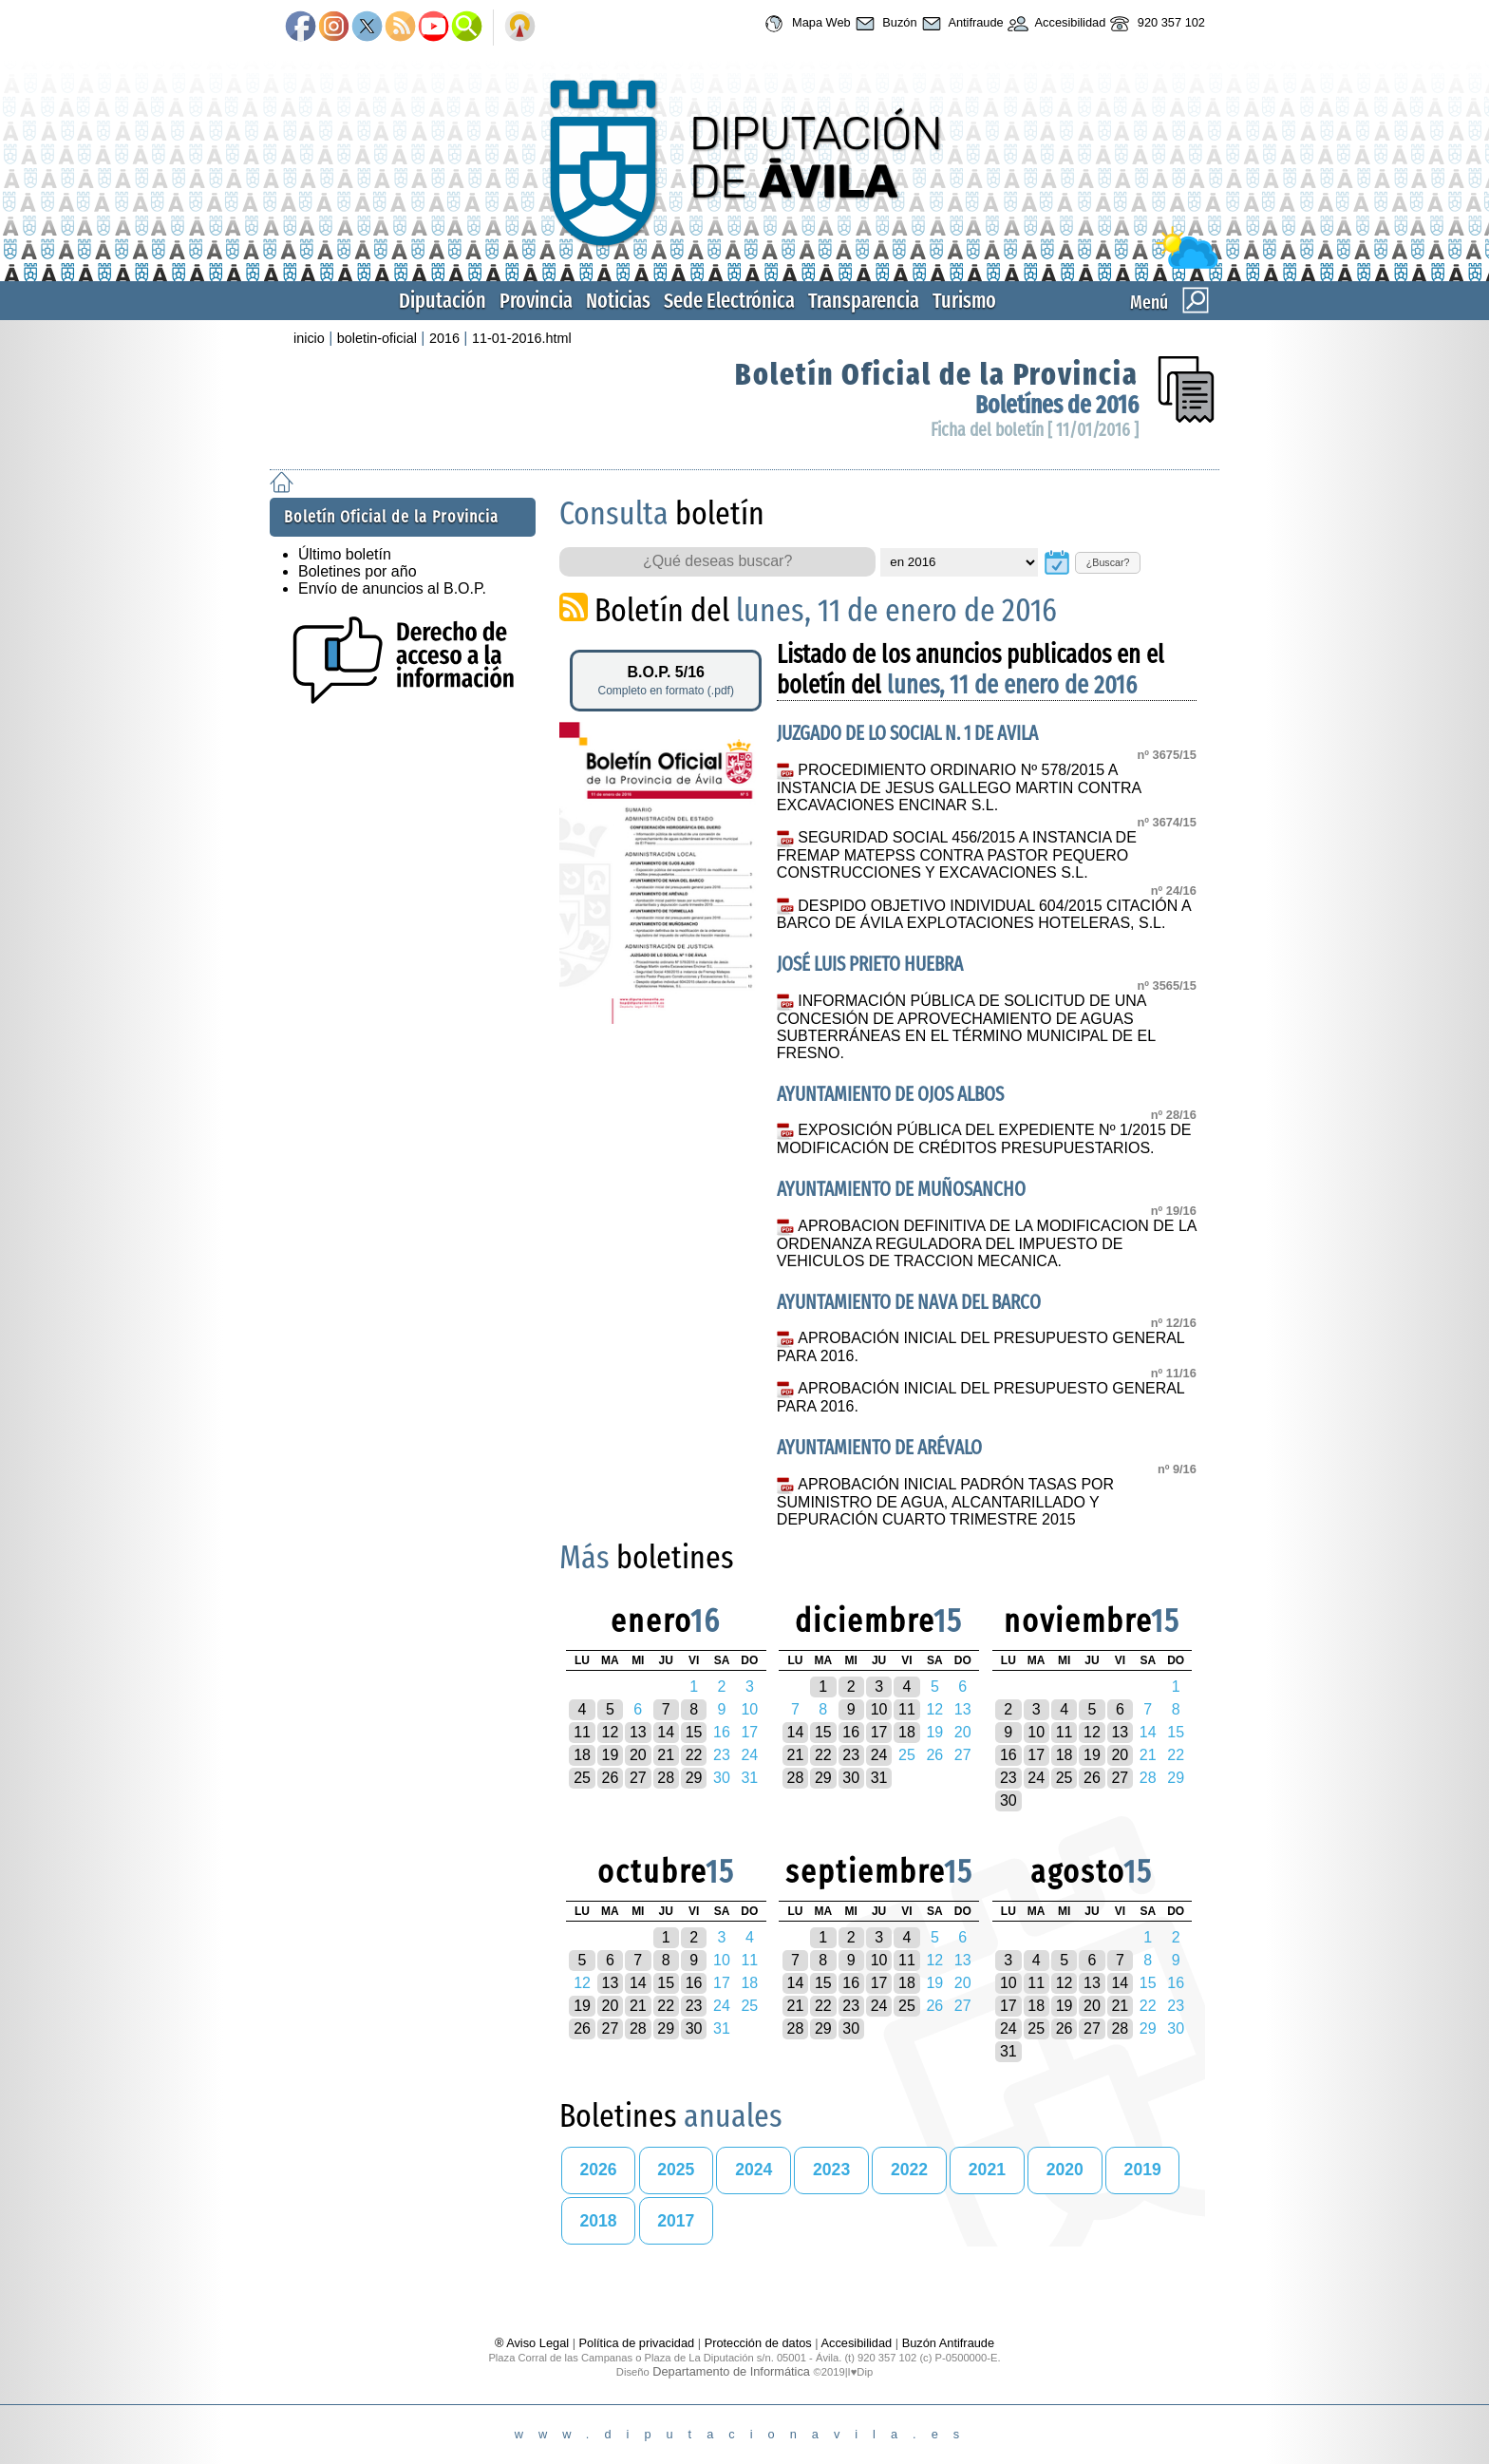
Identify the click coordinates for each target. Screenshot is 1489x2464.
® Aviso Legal (534, 2343)
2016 (444, 338)
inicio (309, 338)
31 (879, 1778)
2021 (987, 2169)
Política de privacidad (637, 2343)
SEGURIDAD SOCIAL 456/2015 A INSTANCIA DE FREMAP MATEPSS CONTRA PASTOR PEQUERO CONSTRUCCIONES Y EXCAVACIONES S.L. (957, 855)
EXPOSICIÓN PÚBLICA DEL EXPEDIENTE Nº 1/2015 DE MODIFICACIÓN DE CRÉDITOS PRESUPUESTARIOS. (984, 1139)
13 (638, 1732)
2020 (1065, 2169)
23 (850, 1755)
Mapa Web (805, 23)
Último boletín (344, 554)
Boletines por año (357, 571)
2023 (831, 2169)
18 (582, 1755)
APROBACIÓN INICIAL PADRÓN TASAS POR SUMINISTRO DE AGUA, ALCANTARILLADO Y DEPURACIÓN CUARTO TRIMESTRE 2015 (945, 1501)
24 (879, 1755)
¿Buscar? (1108, 562)
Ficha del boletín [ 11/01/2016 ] (1035, 430)
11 (582, 1732)
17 (879, 1732)
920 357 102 (1155, 23)
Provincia (536, 300)
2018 (597, 2220)
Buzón (884, 23)
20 (638, 1755)
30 (850, 1778)
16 (850, 1732)
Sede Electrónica (729, 300)
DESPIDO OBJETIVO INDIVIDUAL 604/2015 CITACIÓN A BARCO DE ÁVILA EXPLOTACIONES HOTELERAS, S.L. (984, 915)
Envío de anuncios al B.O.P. (392, 588)
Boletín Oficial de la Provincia (937, 374)
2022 (909, 2169)
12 (610, 1732)
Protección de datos (758, 2343)
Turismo (964, 300)
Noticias (618, 300)
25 (582, 1778)
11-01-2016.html (522, 338)
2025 (675, 2169)
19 (610, 1755)
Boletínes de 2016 (1057, 405)
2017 (675, 2220)
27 (638, 1778)
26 (610, 1778)
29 (694, 1778)
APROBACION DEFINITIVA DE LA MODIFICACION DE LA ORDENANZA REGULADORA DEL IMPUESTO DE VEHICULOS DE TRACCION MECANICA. (987, 1243)
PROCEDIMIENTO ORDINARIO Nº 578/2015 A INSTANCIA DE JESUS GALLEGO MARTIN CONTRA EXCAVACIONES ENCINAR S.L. (958, 787)
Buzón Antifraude (948, 2343)
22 (694, 1755)
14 (665, 1732)
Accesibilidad (1055, 23)
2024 (753, 2169)
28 (665, 1778)
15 (694, 1732)
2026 (597, 2169)
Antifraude (960, 23)
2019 (1142, 2169)
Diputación (442, 300)
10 (879, 1709)
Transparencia (863, 300)
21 (665, 1755)
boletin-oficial (377, 338)
